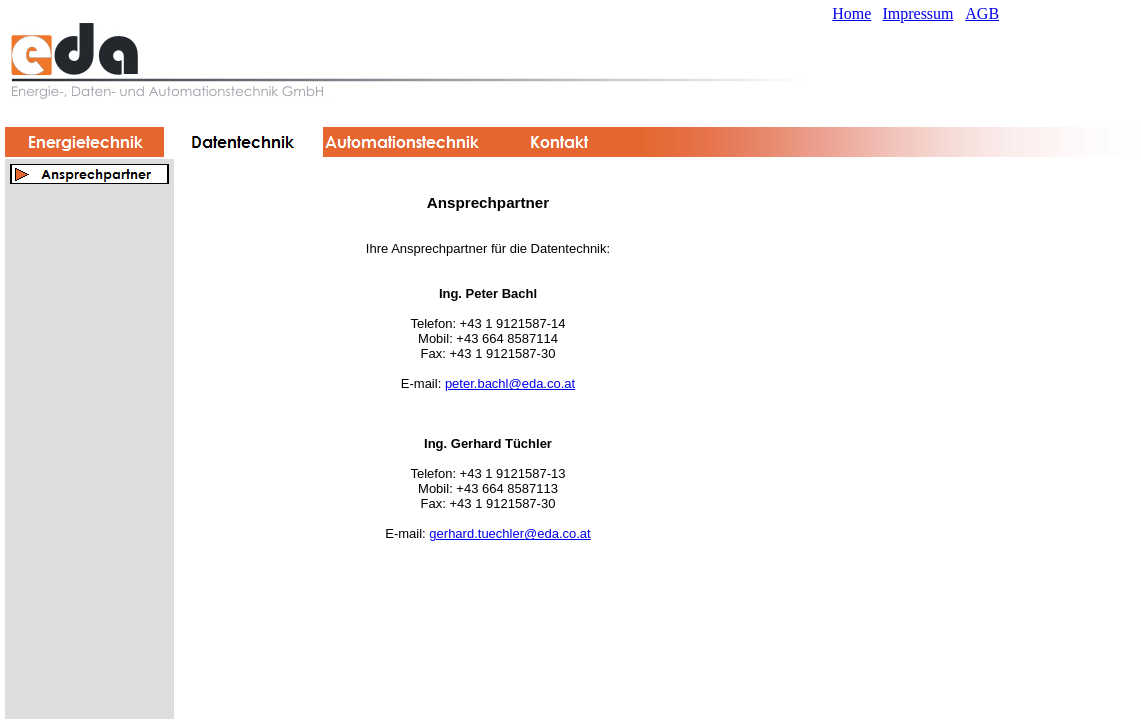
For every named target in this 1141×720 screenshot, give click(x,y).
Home (851, 13)
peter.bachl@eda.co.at (510, 383)
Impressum (917, 13)
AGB (982, 13)
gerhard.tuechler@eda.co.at (509, 533)
